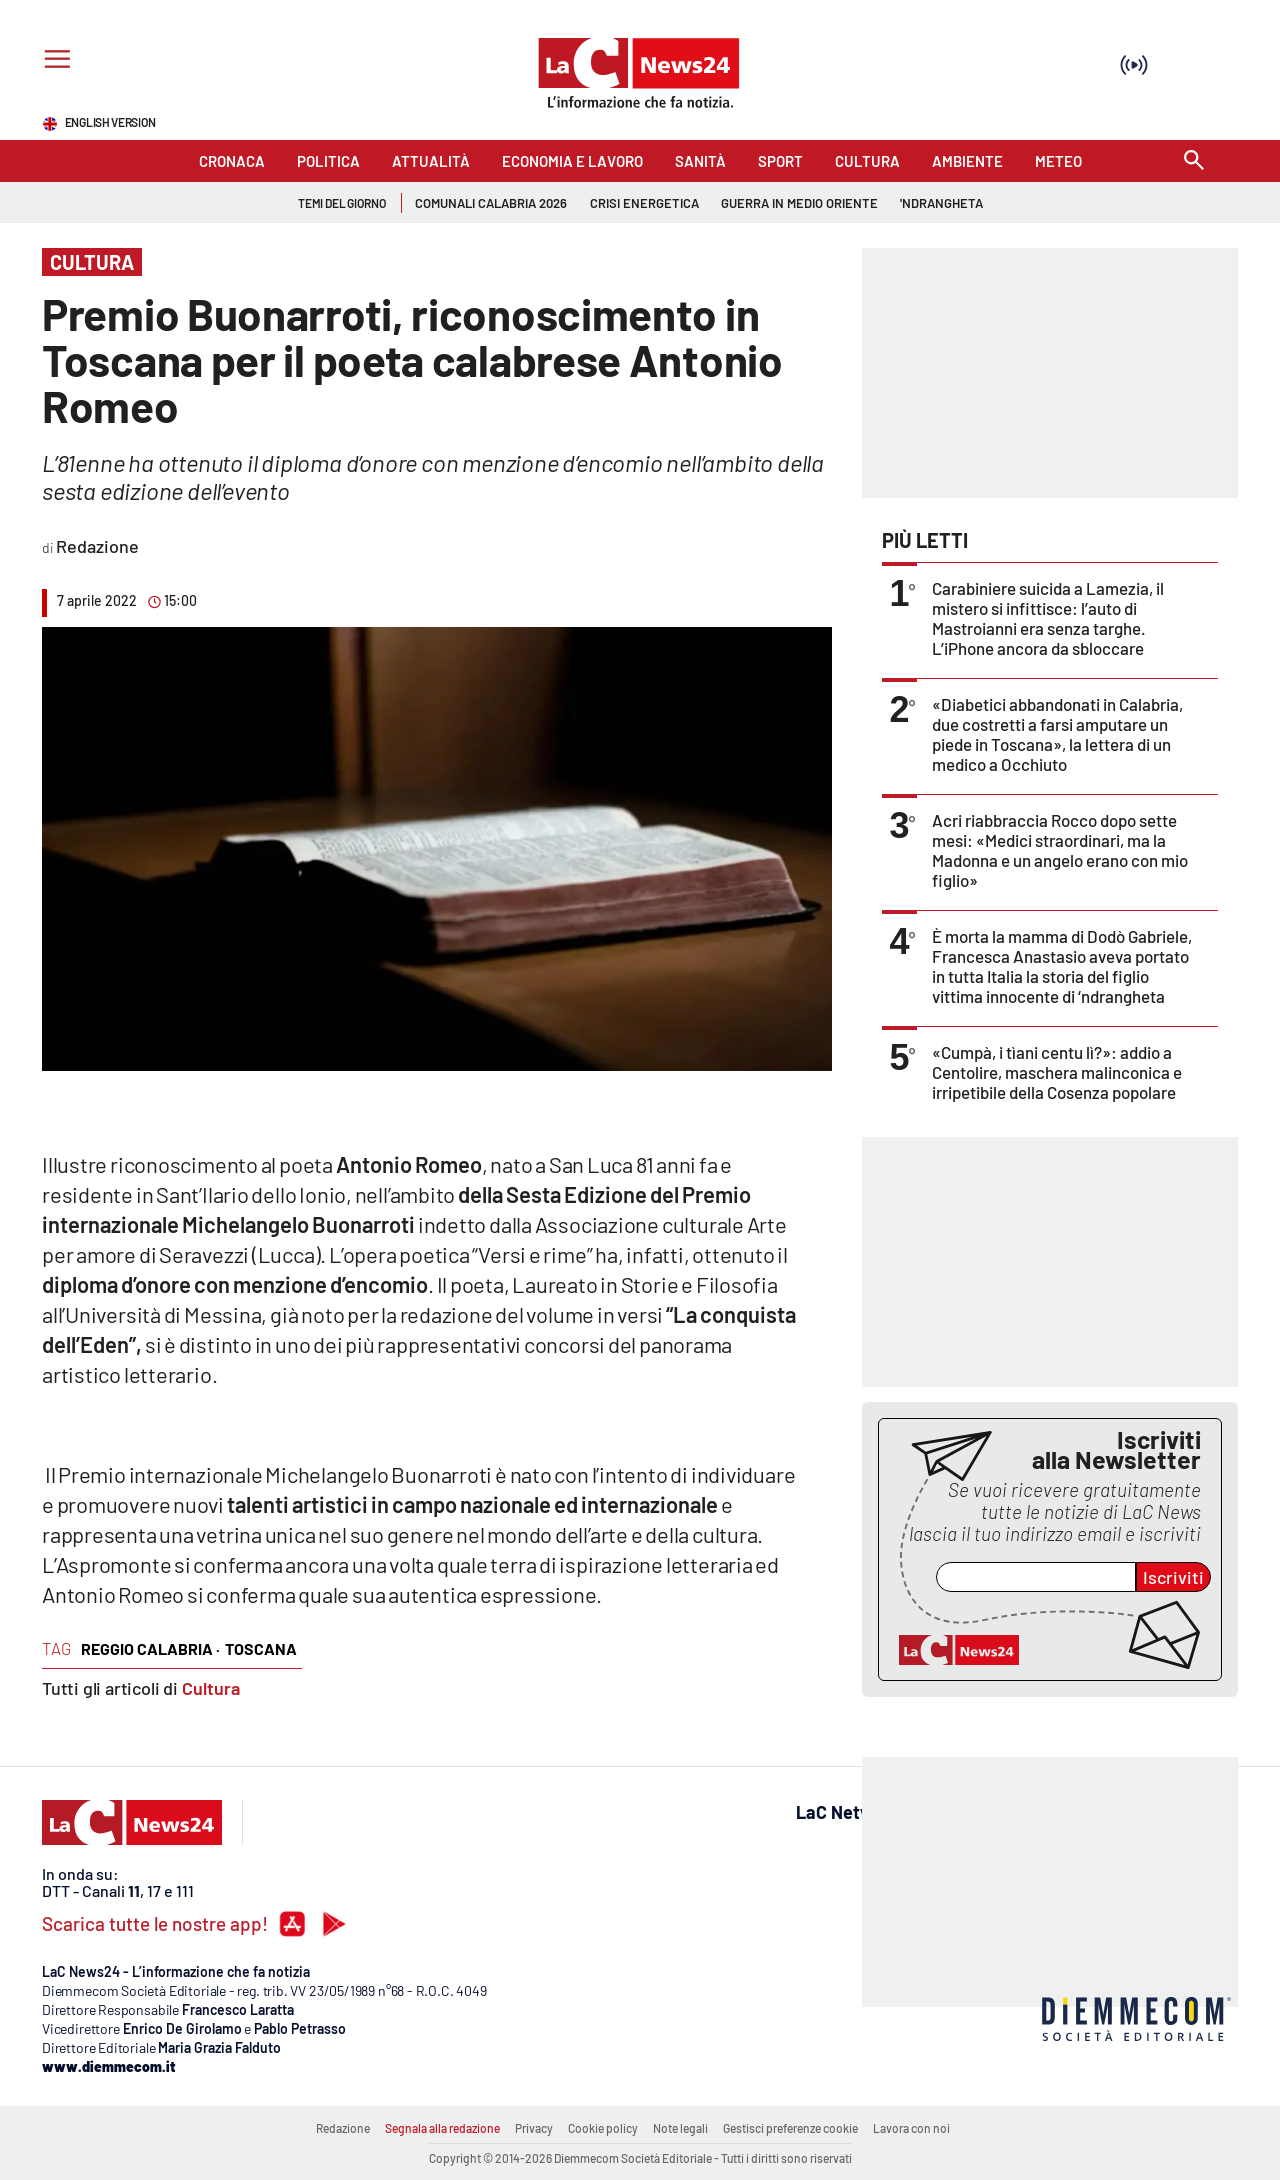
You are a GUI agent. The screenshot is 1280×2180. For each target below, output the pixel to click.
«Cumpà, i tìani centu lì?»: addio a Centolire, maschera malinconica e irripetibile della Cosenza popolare (1057, 1072)
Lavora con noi (911, 2128)
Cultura (211, 1688)
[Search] (1194, 161)
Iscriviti (1173, 1577)
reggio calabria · (150, 1648)
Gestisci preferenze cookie (790, 2128)
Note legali (680, 2128)
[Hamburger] (53, 61)
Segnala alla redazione (442, 2128)
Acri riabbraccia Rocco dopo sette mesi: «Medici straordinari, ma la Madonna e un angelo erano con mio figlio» (1060, 850)
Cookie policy (603, 2128)
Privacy (534, 2128)
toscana (261, 1648)
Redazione (343, 2128)
